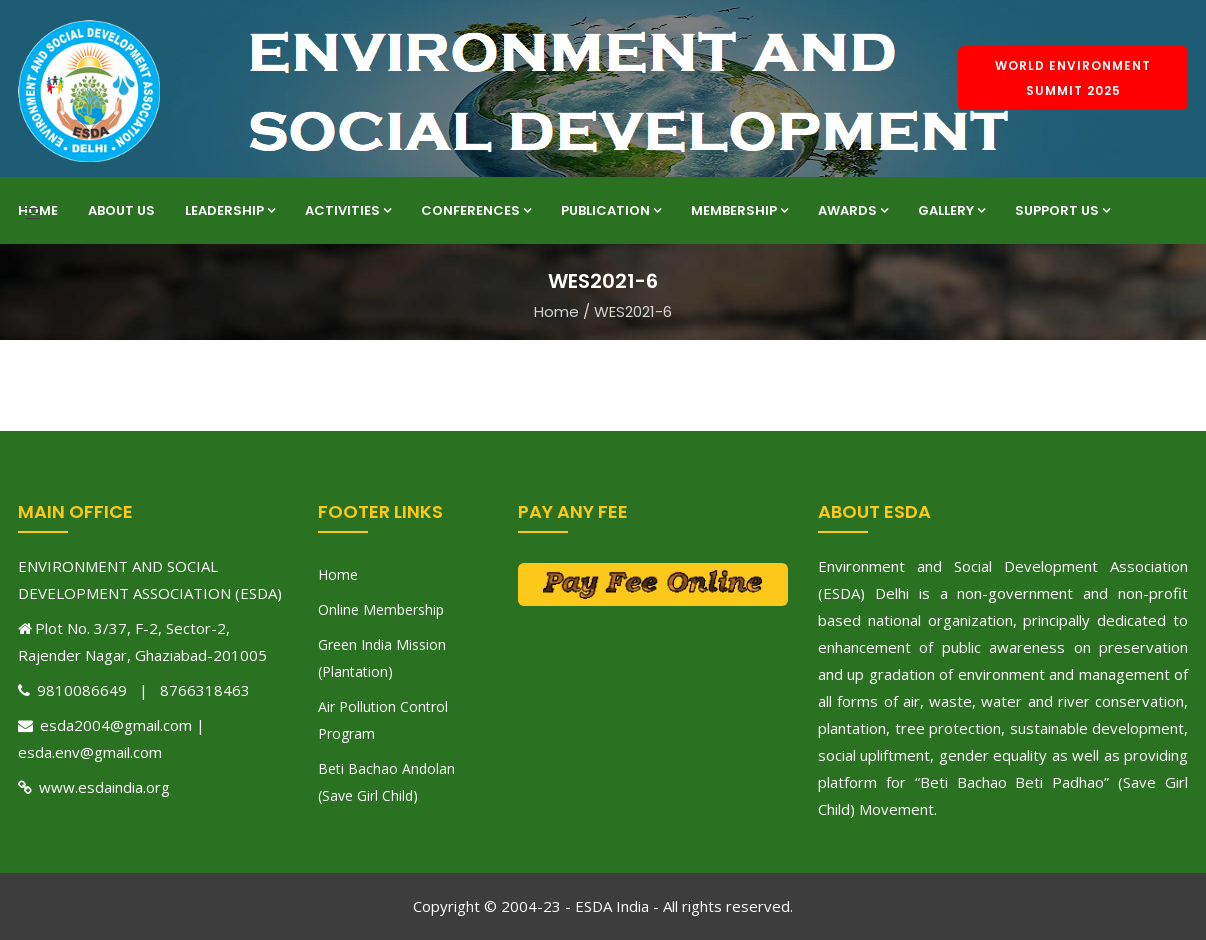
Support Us (1062, 210)
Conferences (476, 210)
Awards (853, 210)
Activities (348, 210)
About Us (121, 210)
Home (38, 210)
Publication (611, 210)
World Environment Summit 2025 (1073, 78)
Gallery (951, 210)
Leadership (230, 210)
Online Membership (381, 609)
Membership (739, 210)
